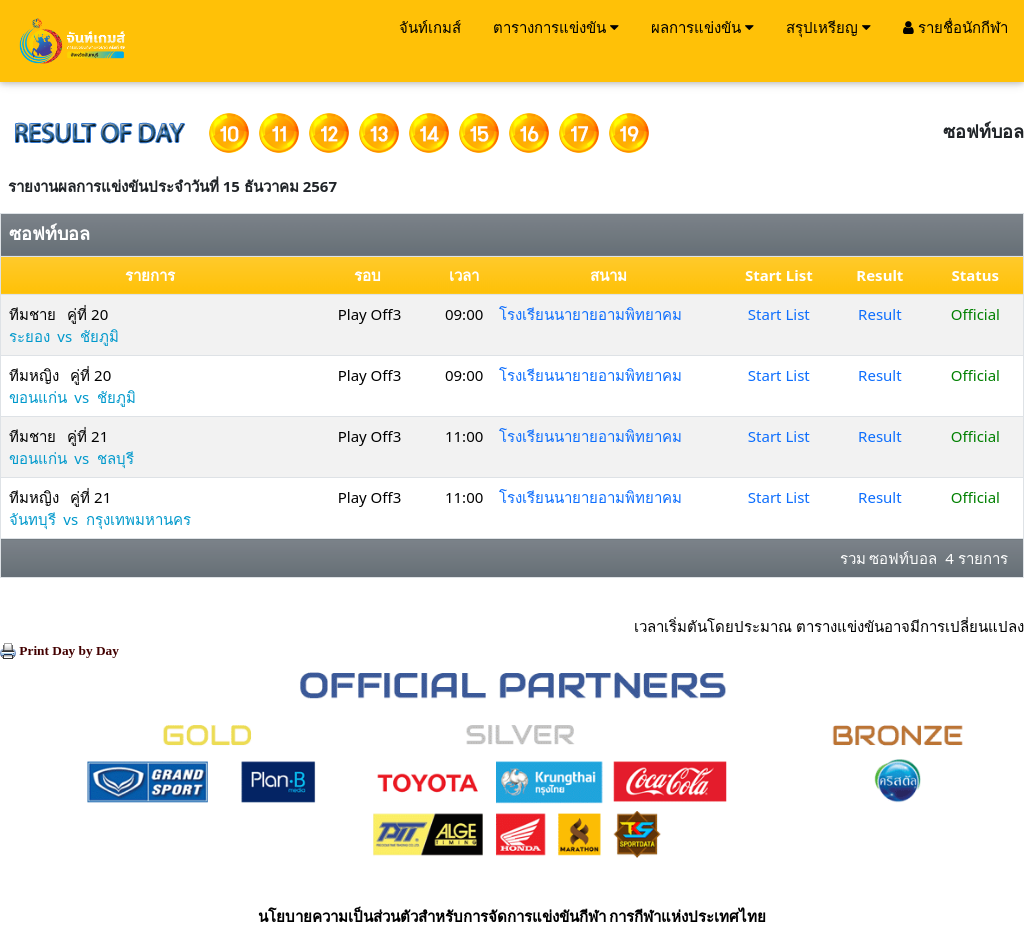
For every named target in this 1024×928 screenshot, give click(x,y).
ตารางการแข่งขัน (556, 27)
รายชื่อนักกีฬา (955, 27)
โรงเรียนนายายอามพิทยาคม (590, 314)
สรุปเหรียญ (828, 27)
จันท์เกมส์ (430, 27)
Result (880, 314)
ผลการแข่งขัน (702, 27)
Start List (779, 314)
